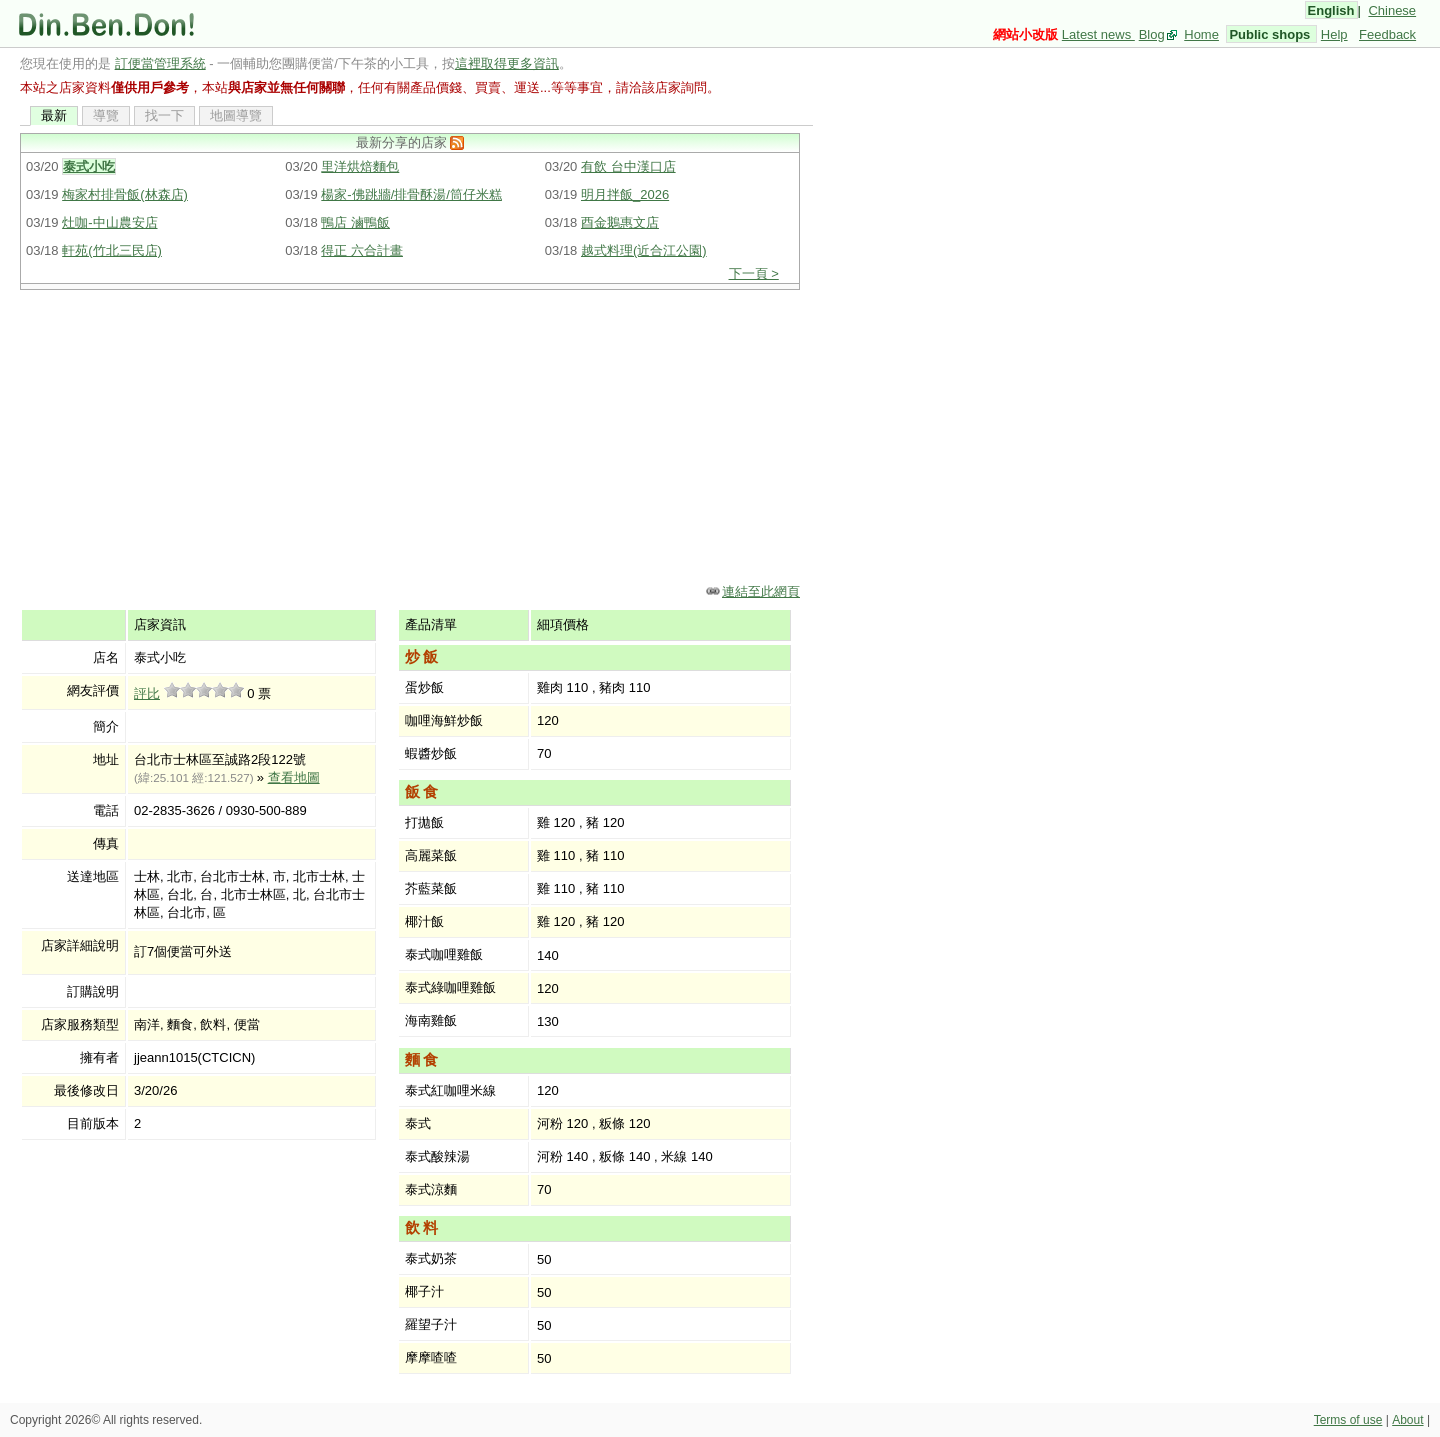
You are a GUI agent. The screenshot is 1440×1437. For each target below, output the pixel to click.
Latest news (1098, 34)
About (1407, 1420)
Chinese (1392, 10)
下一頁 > (754, 273)
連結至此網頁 (761, 591)
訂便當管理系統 (160, 63)
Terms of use (1348, 1420)
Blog (1152, 34)
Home (1201, 34)
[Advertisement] (416, 435)
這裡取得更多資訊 (507, 63)
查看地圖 (294, 777)
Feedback (1387, 34)
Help (1334, 34)
